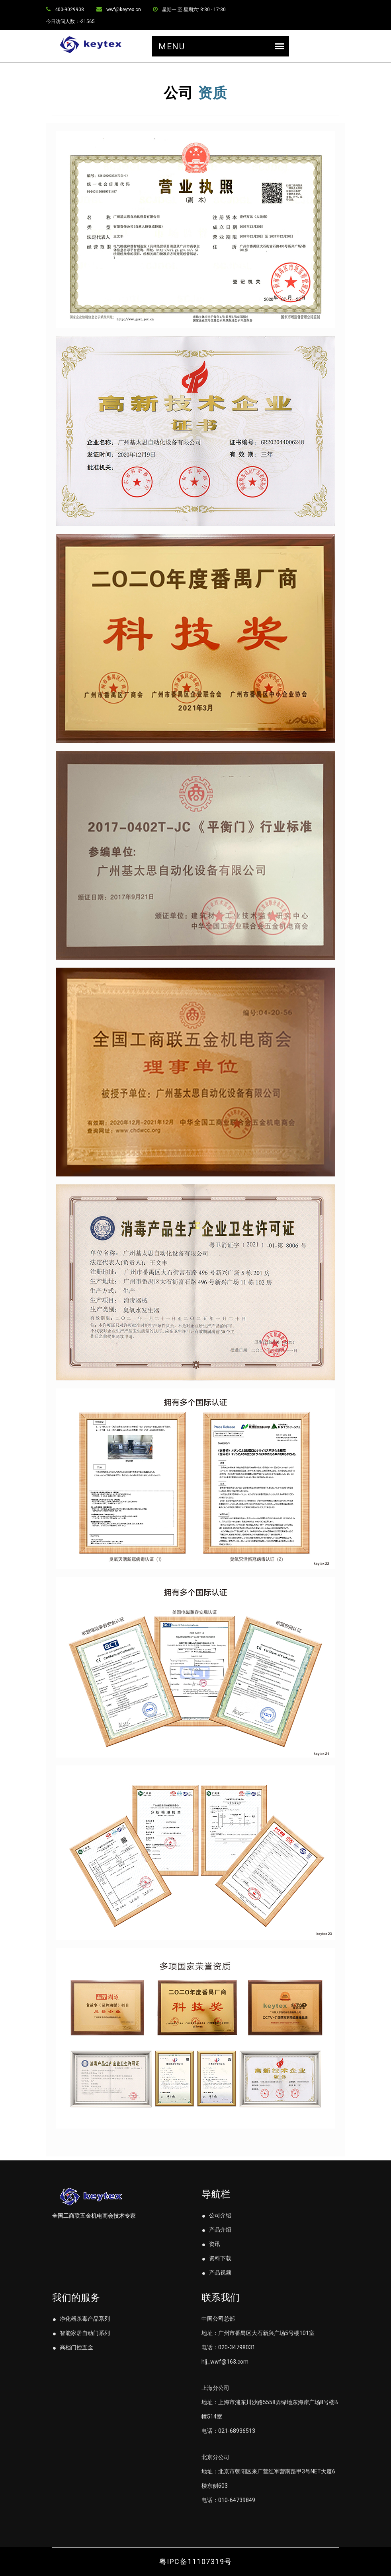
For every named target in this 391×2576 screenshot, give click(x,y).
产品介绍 (216, 2229)
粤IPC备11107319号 (195, 2561)
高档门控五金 (72, 2347)
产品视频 (216, 2272)
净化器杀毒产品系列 (81, 2318)
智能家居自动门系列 (81, 2333)
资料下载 (216, 2258)
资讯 (210, 2244)
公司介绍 (216, 2215)
